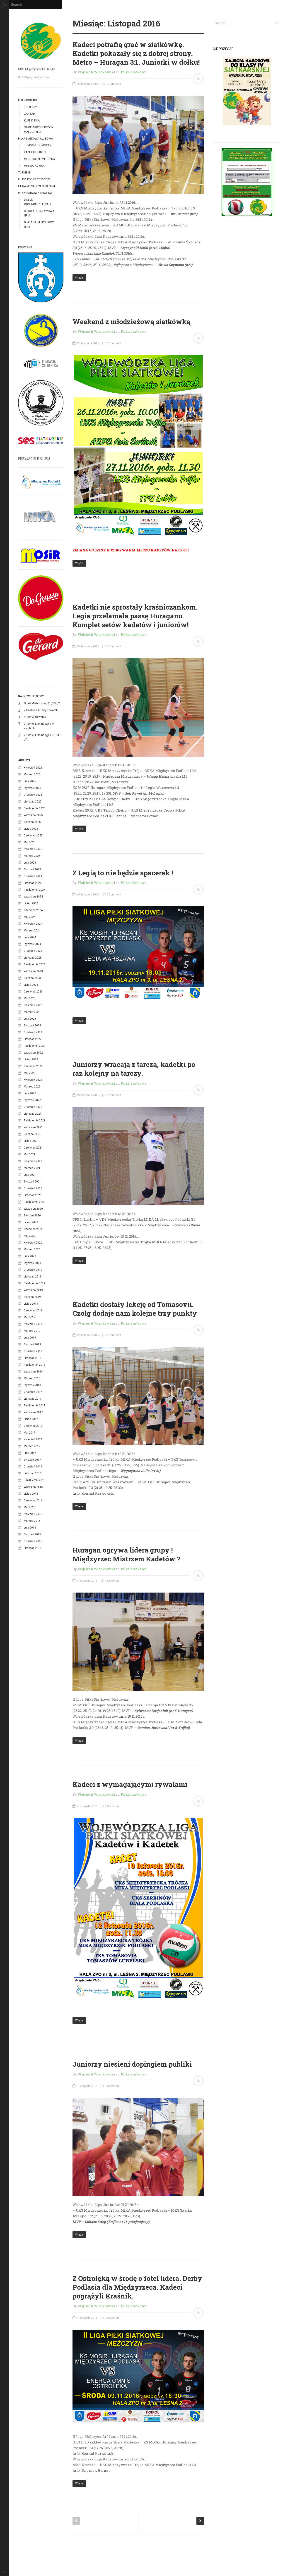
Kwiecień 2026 (33, 767)
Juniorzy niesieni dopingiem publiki (132, 2064)
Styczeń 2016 (32, 1534)
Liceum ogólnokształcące (38, 202)
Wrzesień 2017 (33, 1412)
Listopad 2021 (32, 1113)
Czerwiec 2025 (33, 835)
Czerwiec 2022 (33, 1066)
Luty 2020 (30, 1256)
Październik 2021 (34, 1120)
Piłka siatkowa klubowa (35, 138)
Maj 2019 (29, 1317)
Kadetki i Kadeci (35, 152)
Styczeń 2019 (32, 1344)
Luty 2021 (30, 1174)
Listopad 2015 (32, 1548)
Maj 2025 (29, 842)
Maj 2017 (29, 1432)
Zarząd (29, 113)
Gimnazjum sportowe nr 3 (39, 224)
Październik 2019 (34, 1283)
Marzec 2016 (32, 1520)
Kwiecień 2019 (33, 1324)
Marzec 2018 (32, 1378)
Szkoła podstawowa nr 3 (39, 213)
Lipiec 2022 (31, 1059)
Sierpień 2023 (32, 978)
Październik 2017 (34, 1405)
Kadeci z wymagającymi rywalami (129, 1784)
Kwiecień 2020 (33, 1242)
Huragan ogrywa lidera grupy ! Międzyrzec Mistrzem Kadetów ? (126, 1554)
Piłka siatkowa (134, 72)
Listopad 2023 (32, 957)
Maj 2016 (29, 1507)
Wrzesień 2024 (33, 896)
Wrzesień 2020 (33, 1208)
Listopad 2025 (32, 801)
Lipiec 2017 (31, 1419)
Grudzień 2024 (33, 876)
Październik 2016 (34, 1480)
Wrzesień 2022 (33, 1052)
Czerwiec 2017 (33, 1425)
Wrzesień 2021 (33, 1127)
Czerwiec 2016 (33, 1500)
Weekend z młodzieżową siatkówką (131, 321)
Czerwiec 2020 (33, 1229)
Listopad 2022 (32, 1039)
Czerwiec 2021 (33, 1147)
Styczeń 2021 (32, 1181)
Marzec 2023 (32, 1012)
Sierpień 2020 (32, 1215)
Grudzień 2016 (33, 1466)
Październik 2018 (34, 1364)
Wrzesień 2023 (33, 971)
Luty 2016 (30, 1527)
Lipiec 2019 (31, 1303)
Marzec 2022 (32, 1086)
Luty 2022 (30, 1093)
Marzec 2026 (32, 774)
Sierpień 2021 (32, 1134)
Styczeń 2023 (32, 1025)
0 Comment (111, 83)
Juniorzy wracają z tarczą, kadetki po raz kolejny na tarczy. (133, 1069)
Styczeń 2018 (32, 1385)
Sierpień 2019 (32, 1297)
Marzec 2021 (32, 1168)
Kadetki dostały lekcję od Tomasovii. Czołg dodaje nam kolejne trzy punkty (134, 1309)
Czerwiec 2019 (33, 1310)
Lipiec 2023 (31, 984)
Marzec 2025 (32, 855)
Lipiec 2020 (31, 1222)
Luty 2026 (30, 781)
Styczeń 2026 (32, 788)
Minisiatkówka (34, 165)
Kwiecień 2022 (33, 1079)
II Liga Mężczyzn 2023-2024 (36, 186)
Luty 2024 (30, 937)
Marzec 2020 (32, 1249)
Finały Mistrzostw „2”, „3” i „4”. (42, 703)
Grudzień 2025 (33, 794)
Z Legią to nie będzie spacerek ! (122, 872)
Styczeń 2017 (32, 1459)
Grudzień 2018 (33, 1351)
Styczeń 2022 (32, 1100)
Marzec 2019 (32, 1330)
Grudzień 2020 (33, 1188)
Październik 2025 (34, 808)
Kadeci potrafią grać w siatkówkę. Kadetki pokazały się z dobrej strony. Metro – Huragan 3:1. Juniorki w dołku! (136, 53)
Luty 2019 (30, 1337)
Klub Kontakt (27, 100)
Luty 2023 (30, 1018)
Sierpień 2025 (32, 822)
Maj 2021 (29, 1154)
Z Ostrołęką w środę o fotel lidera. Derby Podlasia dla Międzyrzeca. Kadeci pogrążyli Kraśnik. (137, 2287)
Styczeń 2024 (32, 944)
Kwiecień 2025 (33, 849)
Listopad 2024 (32, 883)
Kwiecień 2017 (33, 1439)
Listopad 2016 (32, 1473)
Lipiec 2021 (31, 1140)
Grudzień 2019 (33, 1269)
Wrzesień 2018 (33, 1371)
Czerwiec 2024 (33, 910)
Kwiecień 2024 (33, 923)
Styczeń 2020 (32, 1263)
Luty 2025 (30, 862)
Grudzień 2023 (33, 950)
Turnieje (24, 172)
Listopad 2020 (32, 1195)
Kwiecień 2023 (33, 1005)
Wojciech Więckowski (96, 72)
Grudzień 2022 (33, 1032)
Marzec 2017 (32, 1446)
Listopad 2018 (32, 1358)
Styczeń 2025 (32, 869)
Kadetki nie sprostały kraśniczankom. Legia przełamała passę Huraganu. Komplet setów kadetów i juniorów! (135, 616)
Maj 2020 (29, 1235)
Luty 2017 (30, 1453)
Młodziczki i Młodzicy (39, 159)
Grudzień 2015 (33, 1541)
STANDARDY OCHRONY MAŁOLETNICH (38, 129)
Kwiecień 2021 (33, 1161)
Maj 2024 (29, 917)
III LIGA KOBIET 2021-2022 (34, 179)
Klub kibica (32, 120)
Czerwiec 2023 (33, 991)
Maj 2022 (29, 1073)
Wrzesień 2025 (33, 815)
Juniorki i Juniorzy (37, 145)
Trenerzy (31, 107)
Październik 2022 (34, 1045)
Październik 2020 (34, 1202)
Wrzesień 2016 (33, 1487)
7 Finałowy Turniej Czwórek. (41, 710)
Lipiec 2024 (31, 903)
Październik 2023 (34, 964)
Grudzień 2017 (33, 1392)
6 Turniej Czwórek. (35, 717)
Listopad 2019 (32, 1276)
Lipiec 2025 (31, 828)
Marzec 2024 (32, 930)
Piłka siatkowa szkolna (35, 193)
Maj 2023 (29, 998)
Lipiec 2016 (31, 1493)
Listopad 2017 (32, 1398)
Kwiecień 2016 (33, 1514)
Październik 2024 (34, 889)
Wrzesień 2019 (33, 1290)
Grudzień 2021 (33, 1107)
